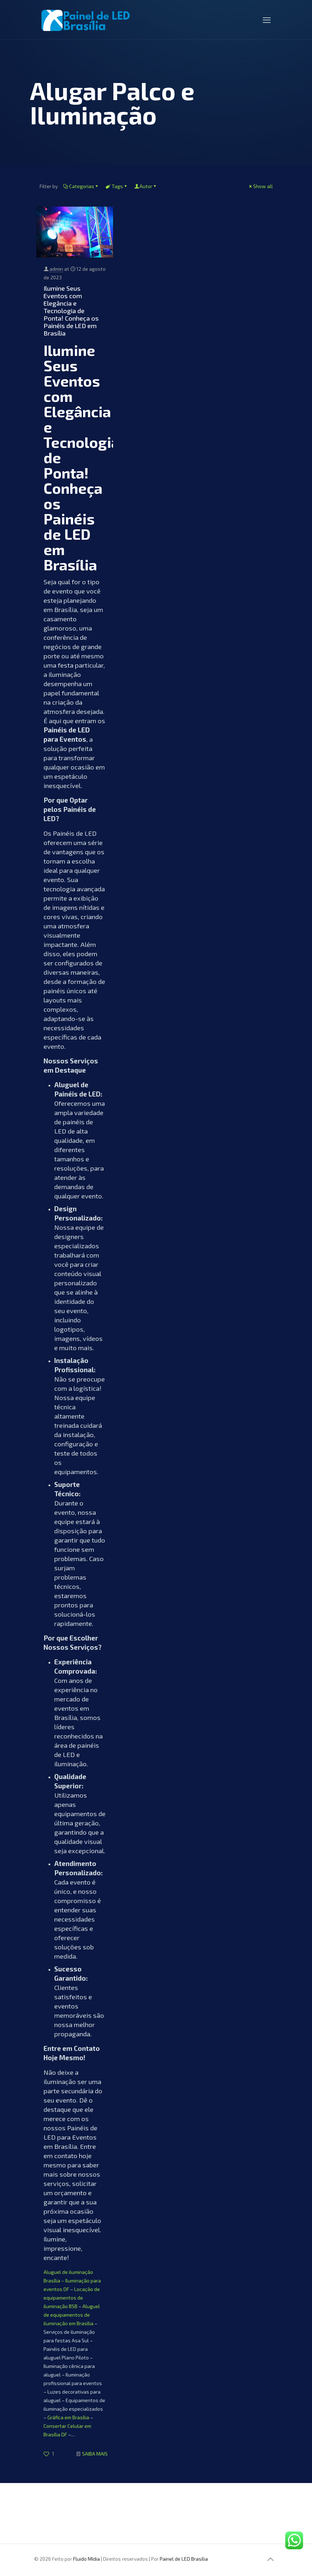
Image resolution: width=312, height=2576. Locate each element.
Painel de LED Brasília (184, 2559)
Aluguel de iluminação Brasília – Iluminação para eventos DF (72, 2280)
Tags (117, 186)
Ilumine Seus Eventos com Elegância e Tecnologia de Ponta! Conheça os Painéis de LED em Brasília (71, 310)
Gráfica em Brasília (68, 2417)
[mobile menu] (267, 20)
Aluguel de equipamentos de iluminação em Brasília (72, 2314)
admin (56, 269)
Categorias (81, 186)
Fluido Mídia (86, 2559)
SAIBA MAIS (95, 2454)
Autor (145, 186)
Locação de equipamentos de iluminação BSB (72, 2297)
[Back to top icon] (270, 2558)
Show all (260, 186)
